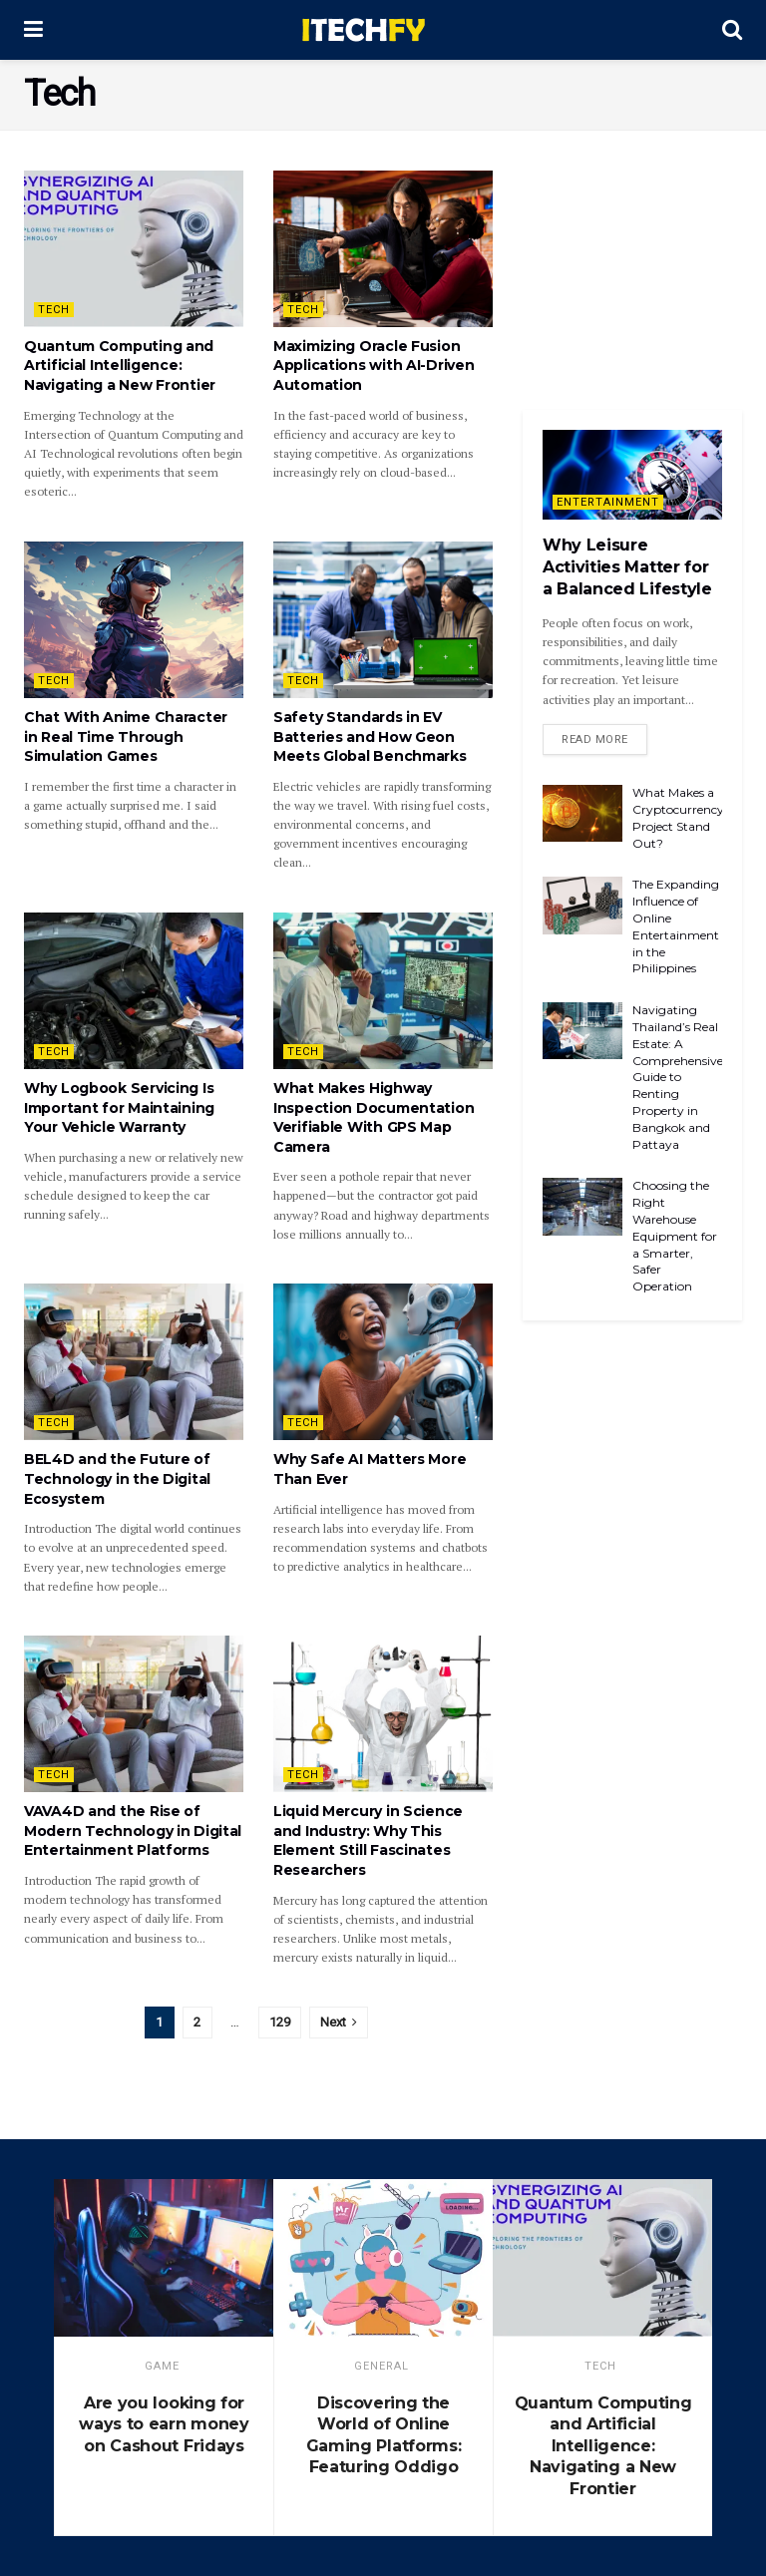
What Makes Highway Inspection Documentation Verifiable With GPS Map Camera (373, 1117)
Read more (595, 739)
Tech (54, 309)
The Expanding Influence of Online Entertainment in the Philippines (675, 926)
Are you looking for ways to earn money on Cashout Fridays (163, 2424)
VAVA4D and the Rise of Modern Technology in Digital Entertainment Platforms (132, 1830)
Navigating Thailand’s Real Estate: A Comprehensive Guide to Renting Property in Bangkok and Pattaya (677, 1076)
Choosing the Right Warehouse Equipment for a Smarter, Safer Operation (674, 1235)
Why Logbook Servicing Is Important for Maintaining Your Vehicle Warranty (119, 1107)
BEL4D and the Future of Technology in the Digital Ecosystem (117, 1478)
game (162, 2366)
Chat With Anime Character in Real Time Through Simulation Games (125, 736)
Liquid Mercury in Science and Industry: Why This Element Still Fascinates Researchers (368, 1840)
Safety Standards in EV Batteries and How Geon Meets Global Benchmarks (370, 736)
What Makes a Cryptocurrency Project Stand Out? (678, 817)
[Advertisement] (632, 270)
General (381, 2366)
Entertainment (608, 502)
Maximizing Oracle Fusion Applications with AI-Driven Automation (373, 365)
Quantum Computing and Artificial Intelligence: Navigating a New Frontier (119, 365)
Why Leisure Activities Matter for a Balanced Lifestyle (627, 567)
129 (279, 2022)
